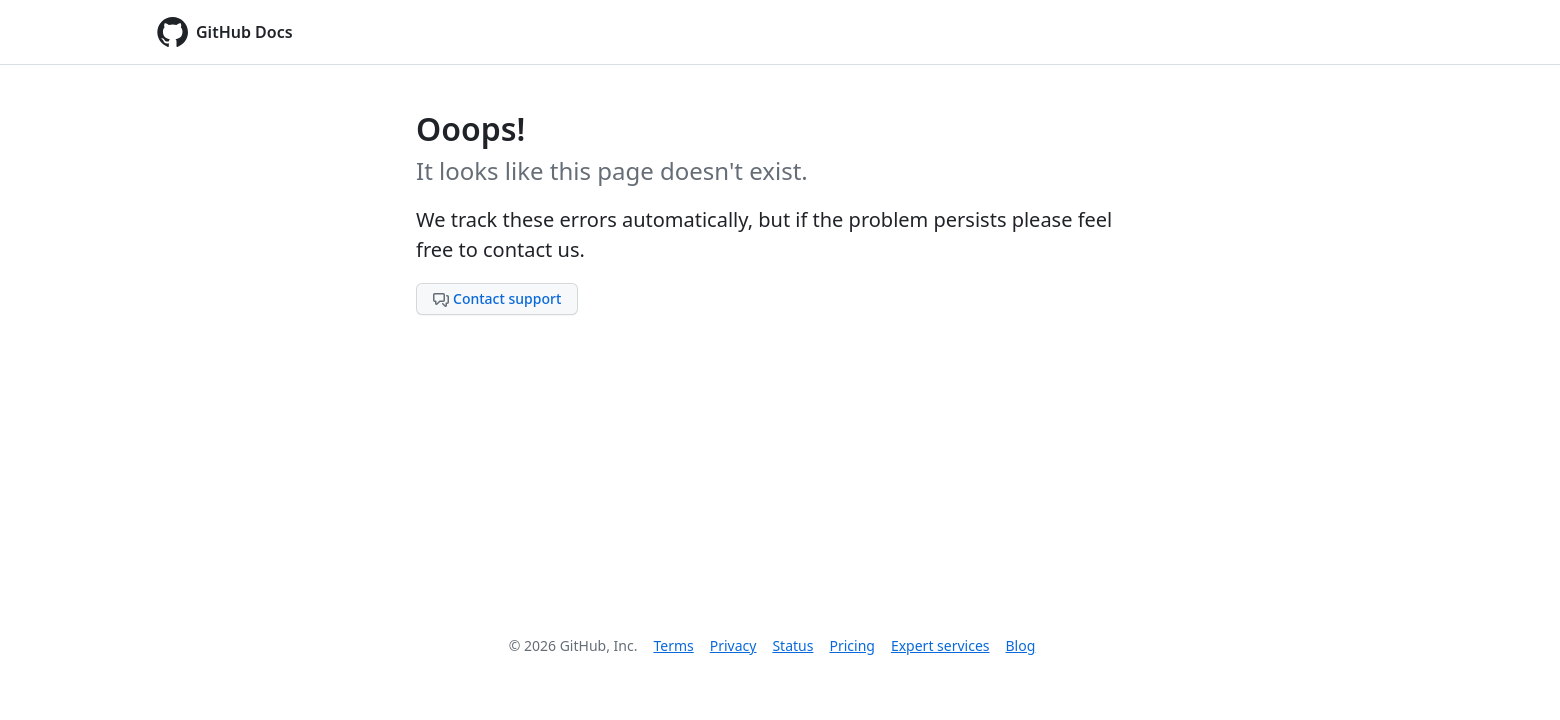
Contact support (497, 298)
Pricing (851, 645)
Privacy (733, 645)
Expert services (940, 645)
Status (792, 645)
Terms (673, 645)
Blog (1021, 645)
